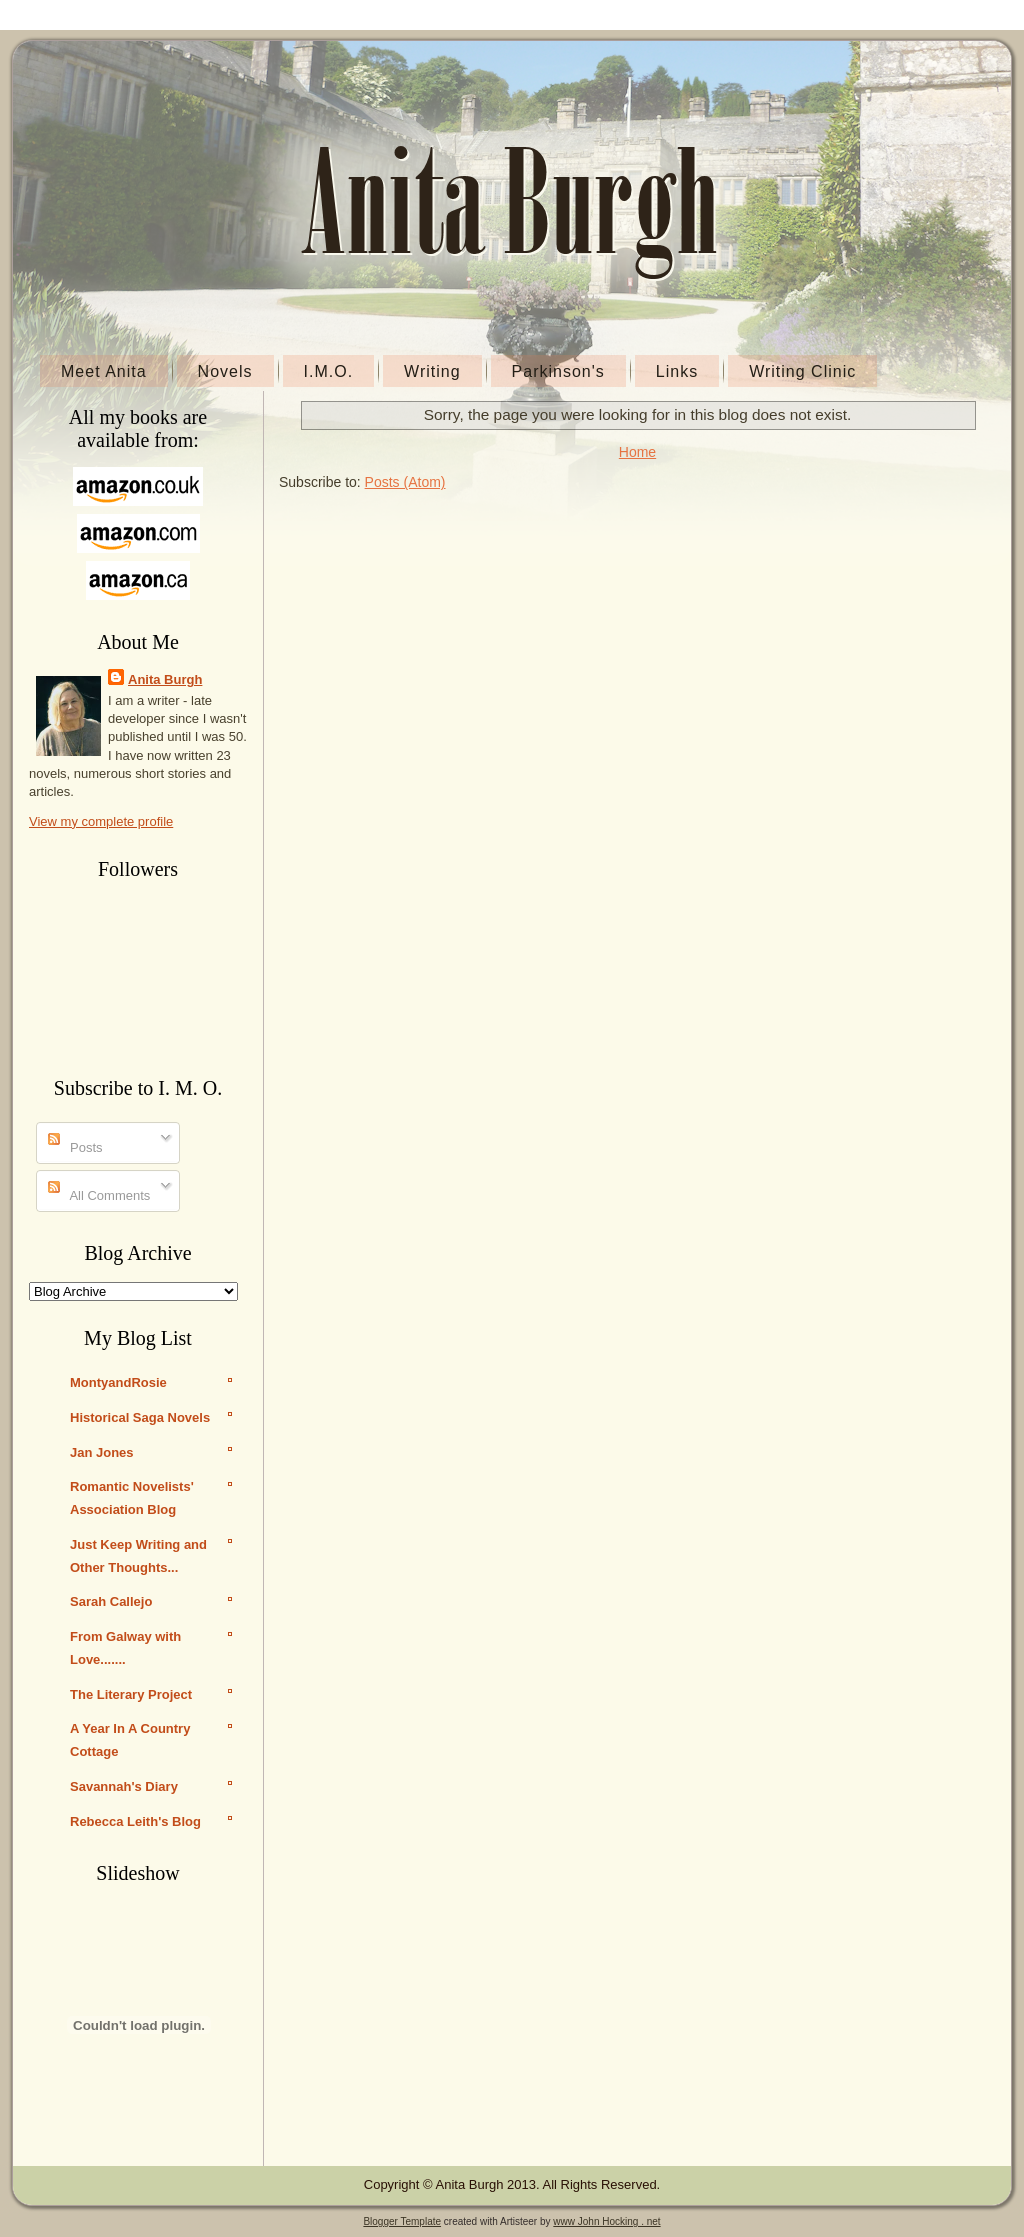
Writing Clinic (802, 371)
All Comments (99, 1195)
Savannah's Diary (124, 1786)
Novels (225, 371)
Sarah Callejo (111, 1601)
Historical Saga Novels (140, 1417)
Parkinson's (558, 371)
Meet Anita (104, 371)
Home (637, 452)
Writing (432, 371)
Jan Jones (102, 1452)
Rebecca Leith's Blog (135, 1821)
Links (677, 371)
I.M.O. (329, 371)
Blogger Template (402, 2221)
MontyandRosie (118, 1382)
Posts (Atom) (405, 482)
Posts (75, 1147)
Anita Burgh (165, 679)
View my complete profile (101, 821)
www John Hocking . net (606, 2221)
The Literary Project (131, 1694)
